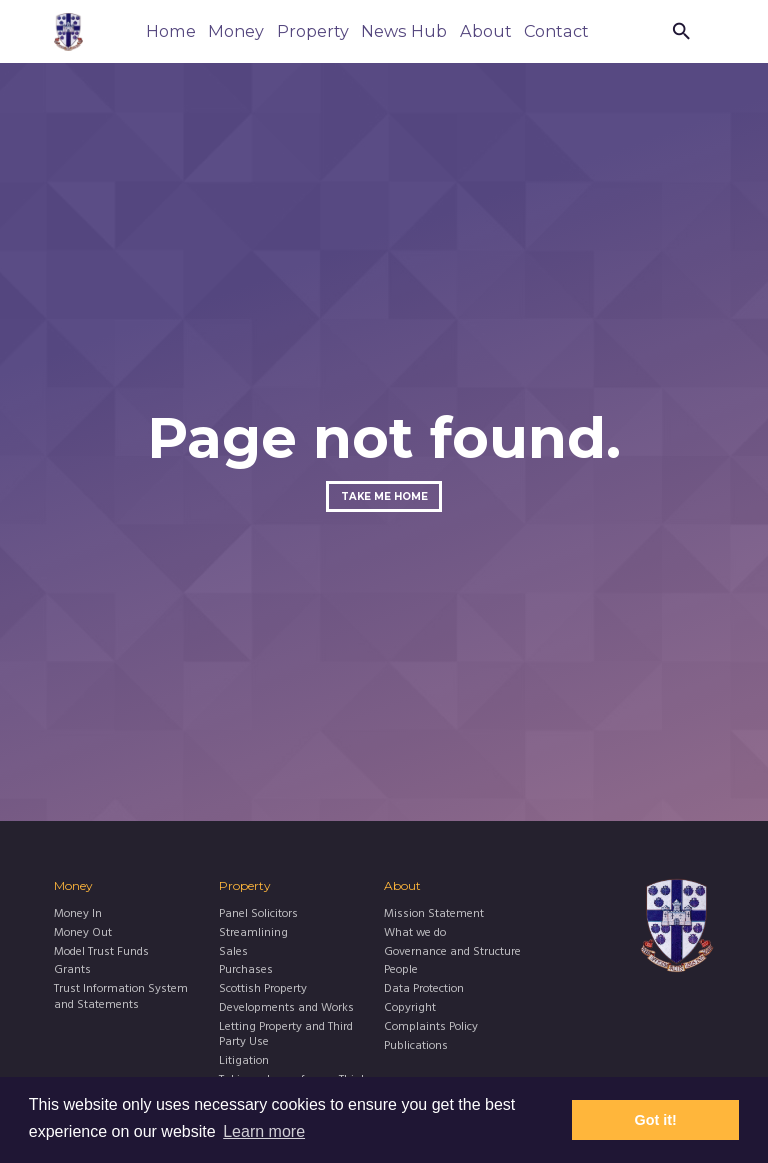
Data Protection (424, 989)
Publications (416, 1046)
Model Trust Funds (101, 952)
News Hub (404, 31)
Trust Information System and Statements (121, 997)
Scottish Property (263, 989)
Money (236, 31)
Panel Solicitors (258, 914)
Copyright (410, 1008)
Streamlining (253, 933)
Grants (72, 970)
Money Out (83, 933)
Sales (233, 952)
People (401, 970)
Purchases (246, 970)
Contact (556, 31)
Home (171, 31)
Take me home (384, 496)
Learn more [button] (264, 1131)
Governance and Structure (452, 952)
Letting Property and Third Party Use (286, 1035)
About (486, 31)
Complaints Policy (431, 1027)
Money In (78, 914)
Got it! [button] (656, 1120)
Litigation (244, 1061)
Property (313, 31)
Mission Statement (434, 914)
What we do (415, 933)
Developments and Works (286, 1008)
